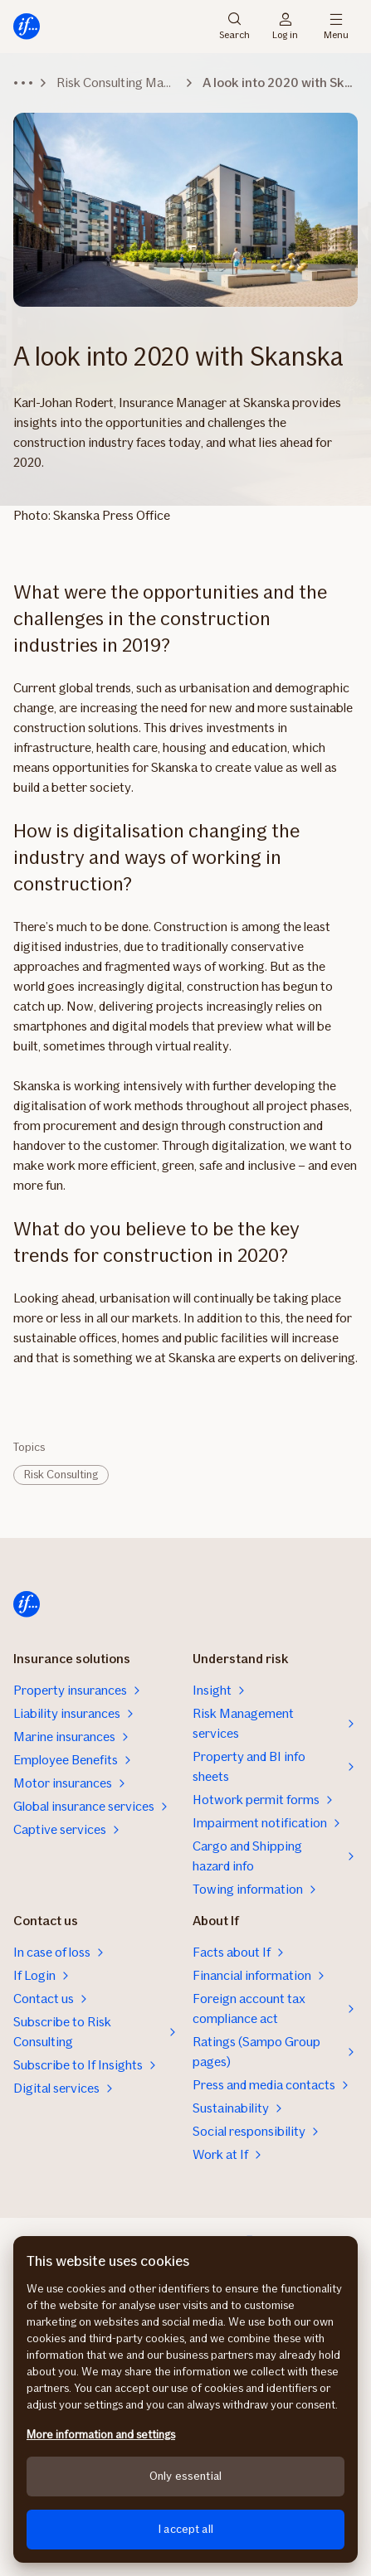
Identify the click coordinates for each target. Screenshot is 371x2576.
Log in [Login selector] (285, 26)
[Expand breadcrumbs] (23, 83)
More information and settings (101, 2435)
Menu (336, 26)
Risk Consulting (61, 1474)
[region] (185, 2399)
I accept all (185, 2529)
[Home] (26, 26)
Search (234, 26)
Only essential (185, 2476)
